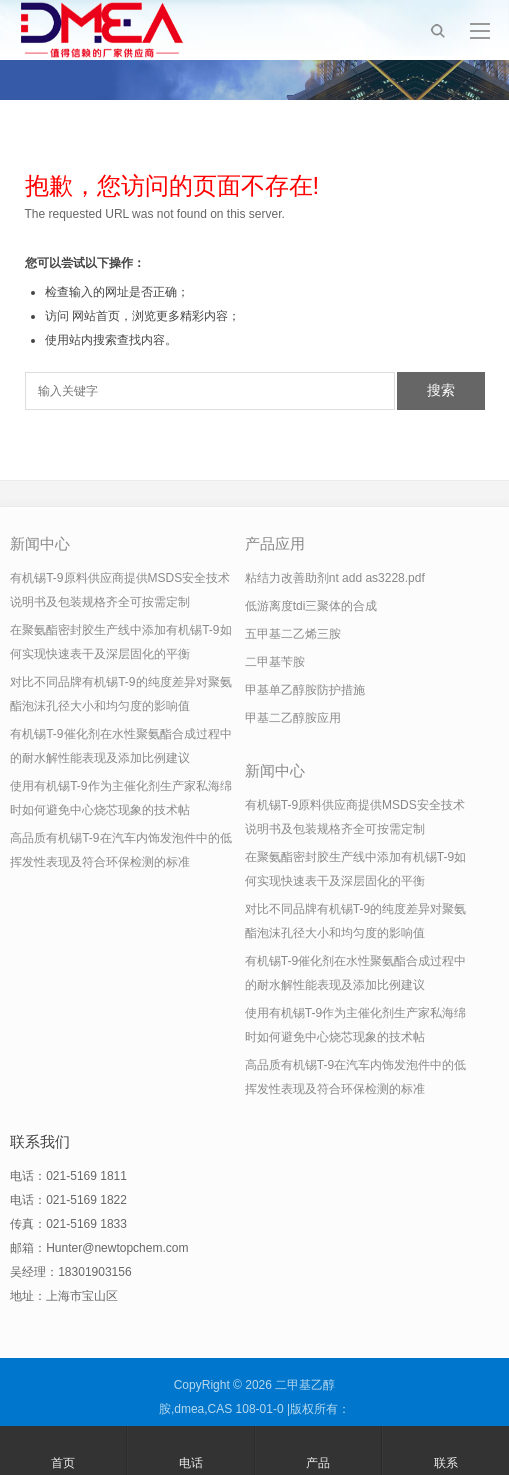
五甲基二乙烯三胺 (293, 634)
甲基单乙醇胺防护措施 (305, 690)
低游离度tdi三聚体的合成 (311, 606)
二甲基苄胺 (275, 662)
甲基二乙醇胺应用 (293, 718)
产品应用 (275, 543)
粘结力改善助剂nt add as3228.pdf (335, 578)
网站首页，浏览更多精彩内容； (156, 316)
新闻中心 (40, 543)
